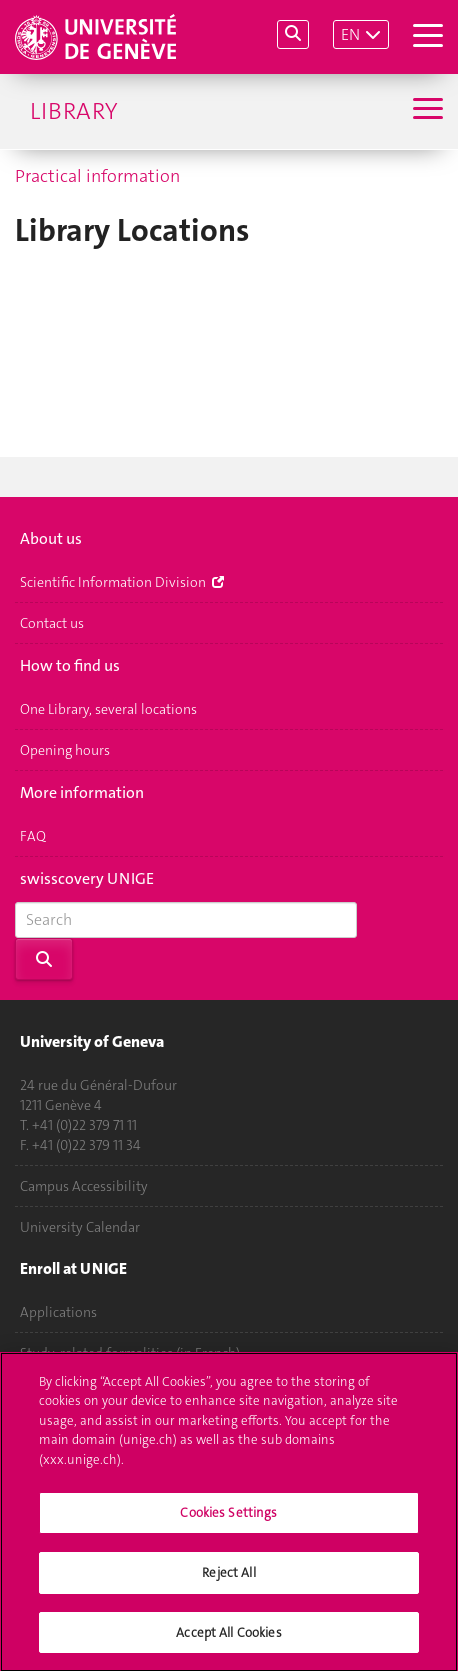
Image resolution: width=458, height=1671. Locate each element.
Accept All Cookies (228, 1643)
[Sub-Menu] (425, 111)
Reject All (228, 1583)
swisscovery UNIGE (87, 879)
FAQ (33, 836)
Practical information (97, 176)
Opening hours (65, 750)
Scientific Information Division (122, 582)
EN (350, 34)
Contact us (52, 623)
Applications (58, 1312)
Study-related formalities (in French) (130, 1353)
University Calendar (80, 1227)
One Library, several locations (108, 709)
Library (73, 111)
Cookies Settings (228, 1524)
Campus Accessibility (84, 1186)
